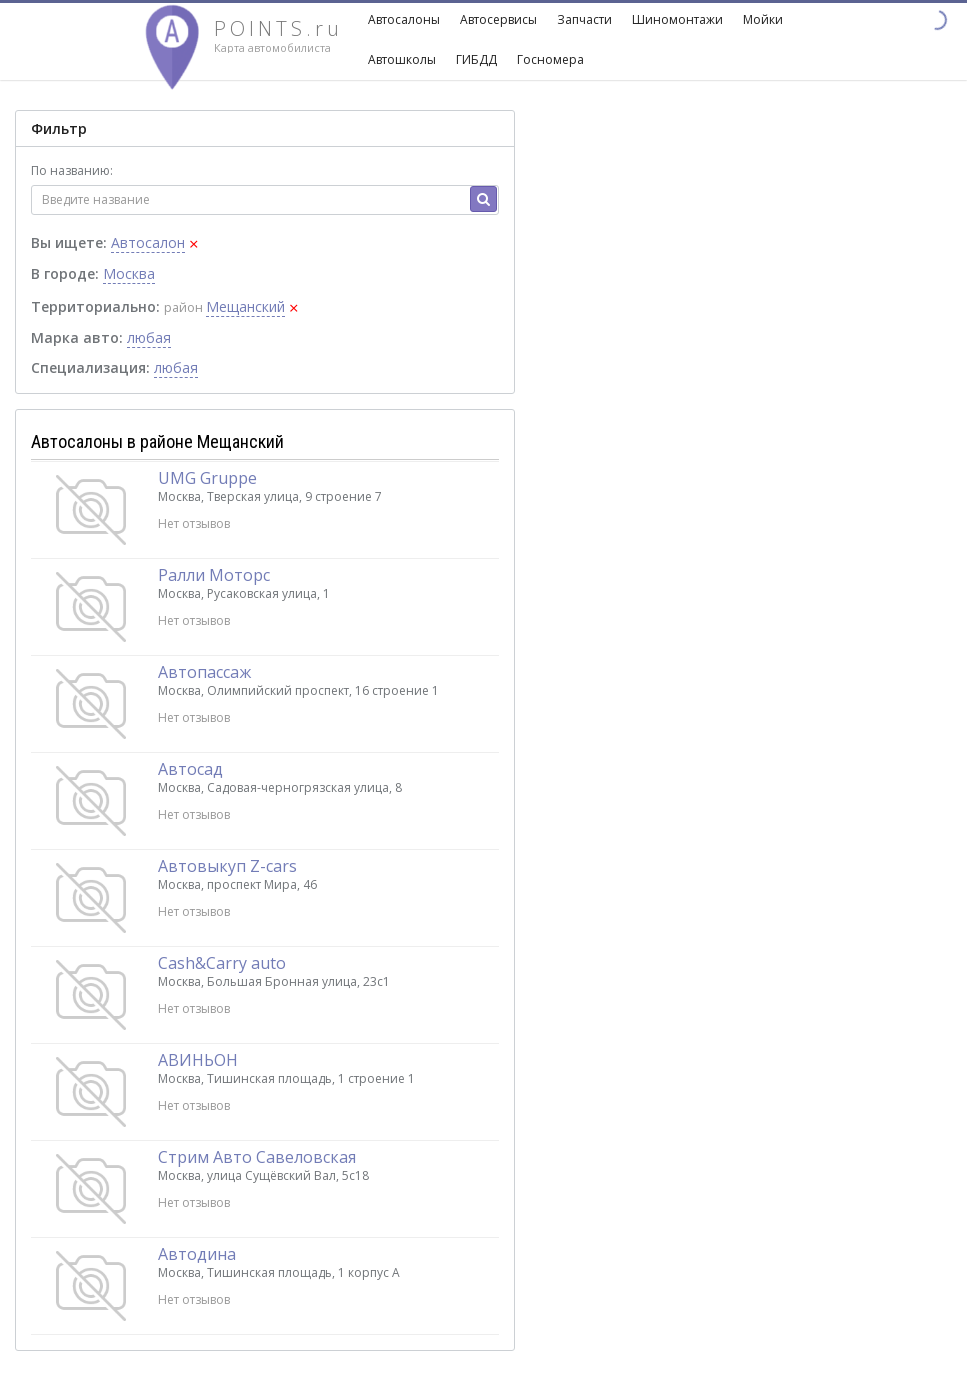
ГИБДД (476, 59)
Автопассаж (204, 672)
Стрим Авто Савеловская (257, 1157)
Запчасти (584, 19)
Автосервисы (498, 19)
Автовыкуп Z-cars (227, 866)
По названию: (72, 170)
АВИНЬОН (198, 1060)
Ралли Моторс (214, 575)
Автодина (197, 1254)
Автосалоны (404, 19)
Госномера (550, 59)
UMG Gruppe (207, 478)
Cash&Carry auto (222, 963)
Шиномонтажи (677, 19)
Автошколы (402, 59)
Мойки (763, 19)
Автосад (190, 769)
